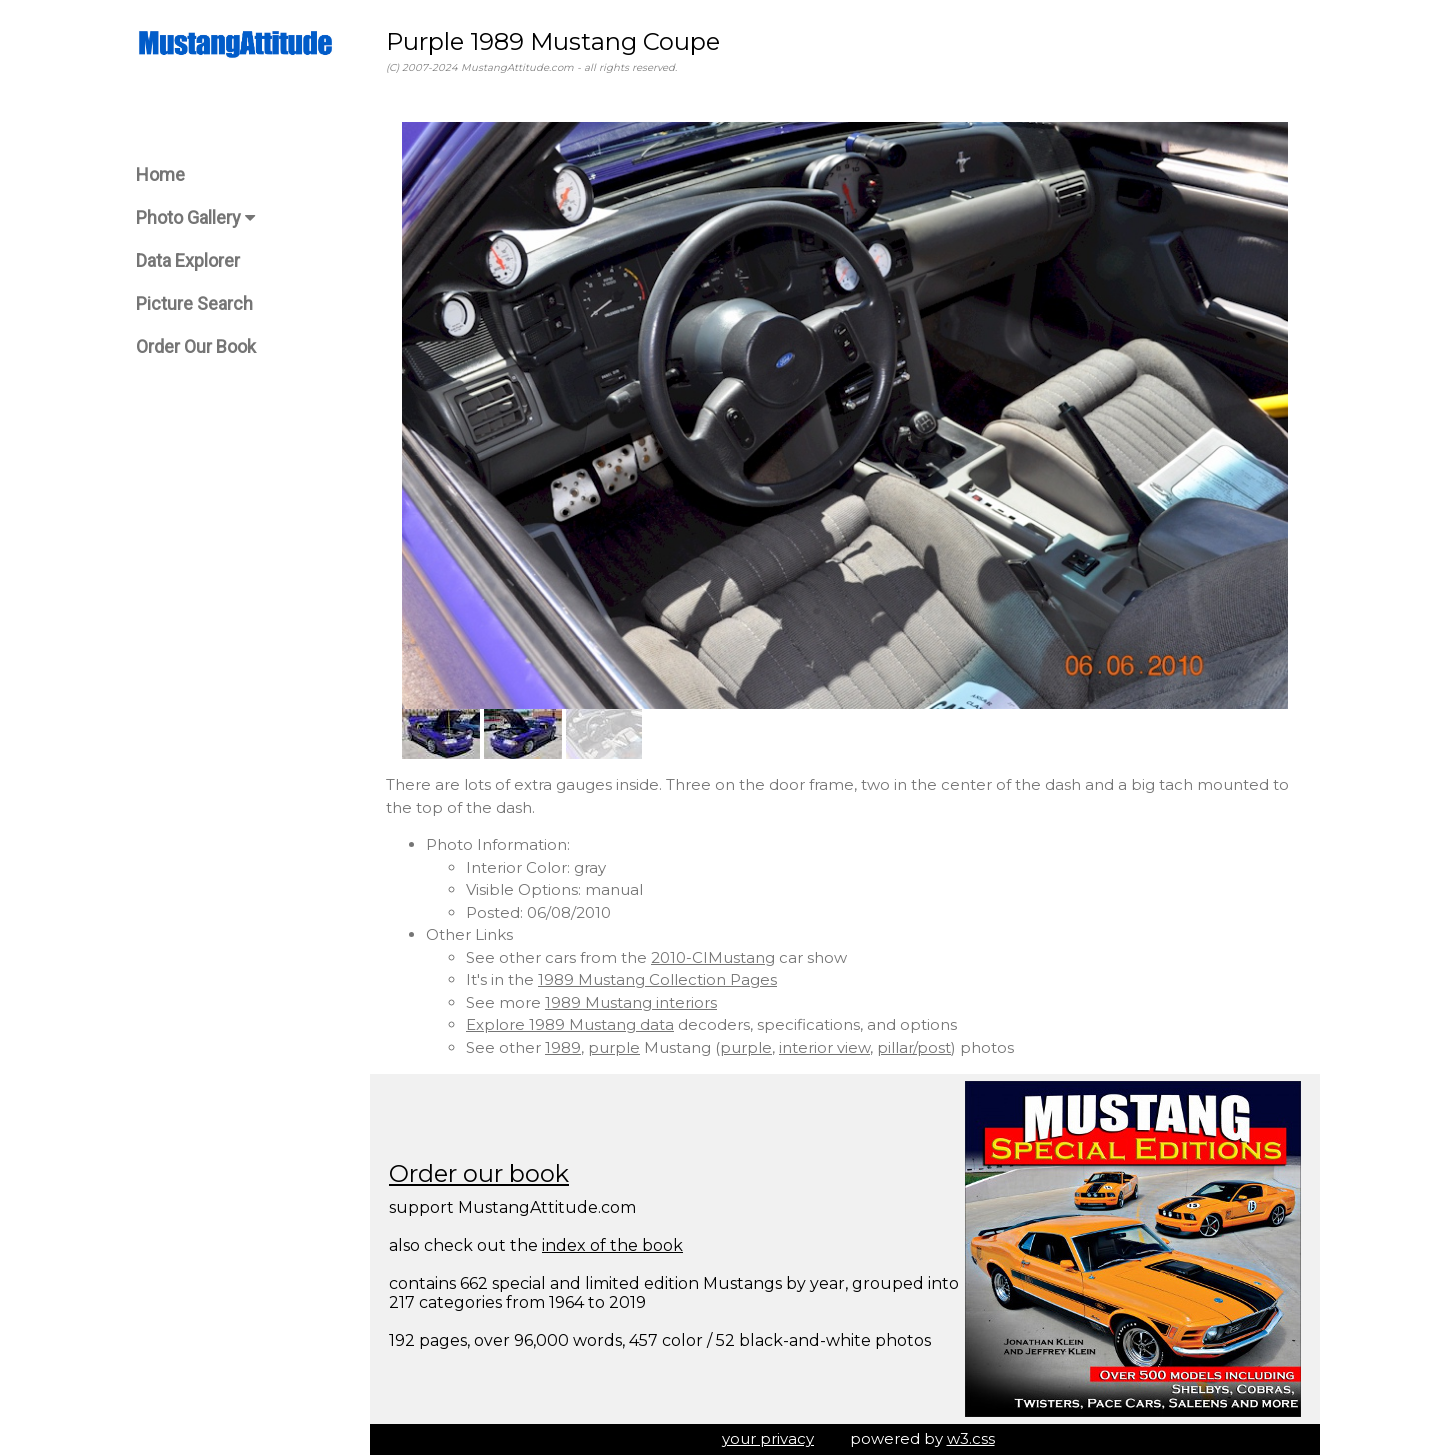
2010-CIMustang (713, 957)
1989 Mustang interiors (631, 1002)
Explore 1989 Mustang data (570, 1024)
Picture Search (194, 303)
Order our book (479, 1173)
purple (614, 1047)
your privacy (768, 1438)
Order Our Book (196, 346)
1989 (563, 1047)
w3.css (971, 1438)
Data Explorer (188, 260)
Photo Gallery (195, 217)
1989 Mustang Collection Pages (657, 979)
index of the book (612, 1245)
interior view (824, 1047)
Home (160, 174)
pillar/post (914, 1047)
